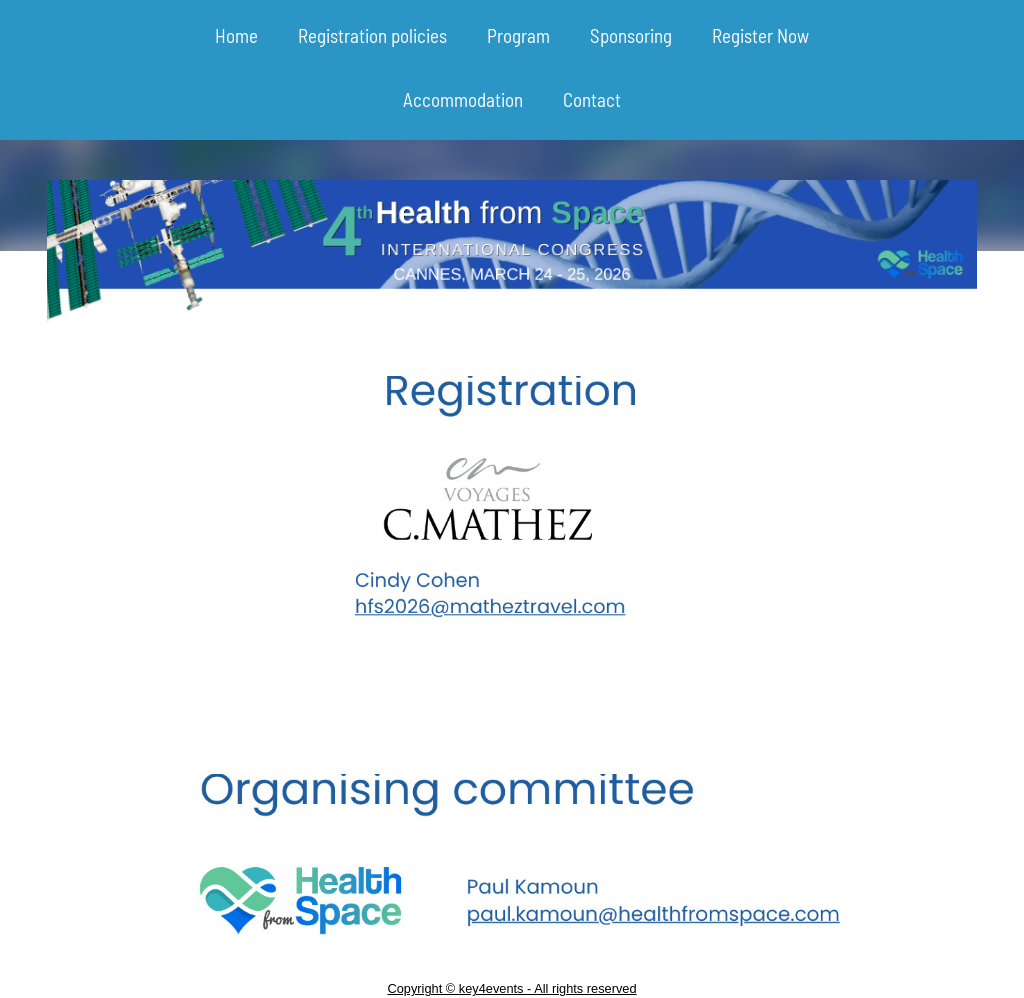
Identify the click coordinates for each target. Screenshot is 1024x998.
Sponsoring (631, 35)
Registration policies (372, 35)
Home (236, 35)
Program (518, 35)
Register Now (760, 35)
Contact (592, 99)
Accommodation (463, 99)
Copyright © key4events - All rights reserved (511, 988)
